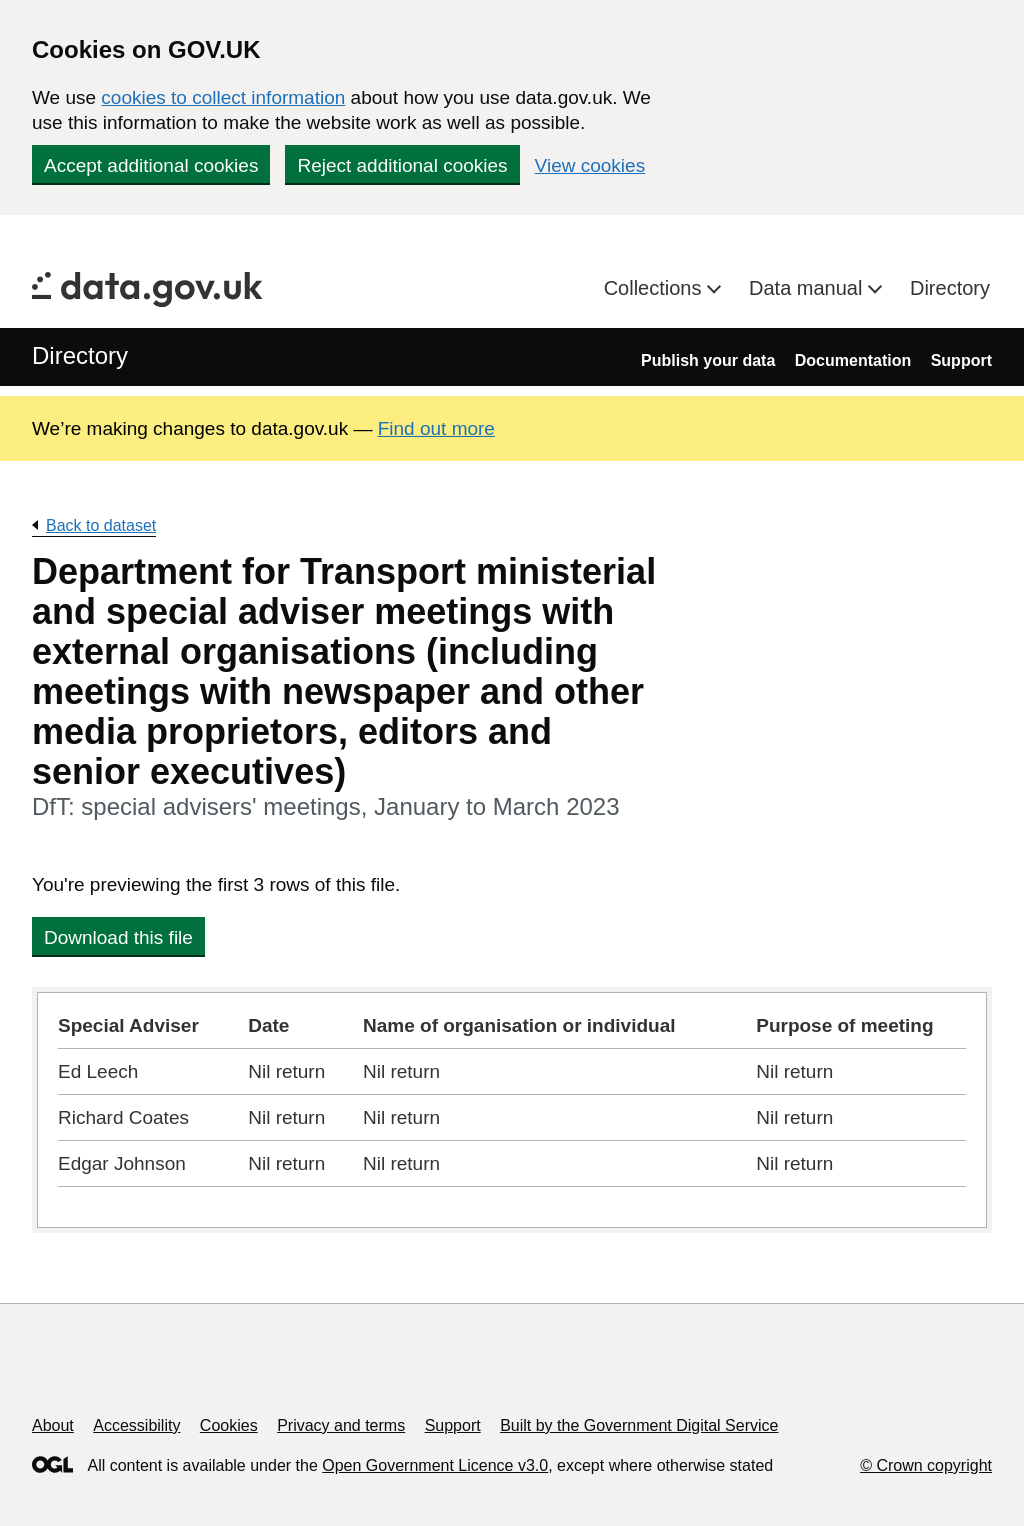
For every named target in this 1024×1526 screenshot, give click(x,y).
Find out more (436, 428)
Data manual (808, 288)
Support (961, 360)
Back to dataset (101, 525)
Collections (655, 288)
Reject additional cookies (402, 165)
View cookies (590, 165)
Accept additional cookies (151, 165)
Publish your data (708, 360)
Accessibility (136, 1425)
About (53, 1425)
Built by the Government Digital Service (639, 1425)
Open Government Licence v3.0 (435, 1465)
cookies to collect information (223, 97)
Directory (950, 288)
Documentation (853, 360)
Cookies (229, 1425)
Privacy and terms (341, 1425)
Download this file (118, 937)
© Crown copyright (926, 1465)
